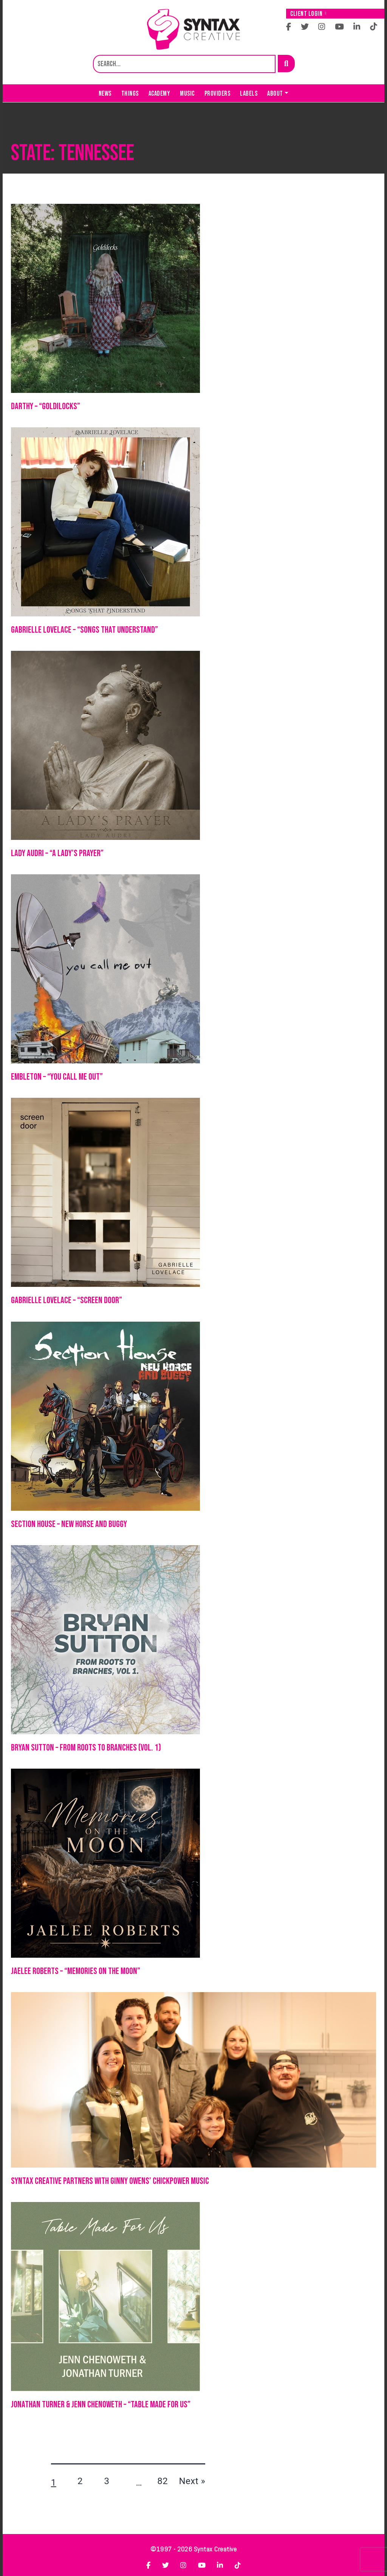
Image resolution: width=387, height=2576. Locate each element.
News (105, 94)
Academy (159, 94)
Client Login (308, 14)
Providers (217, 94)
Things (130, 94)
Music (187, 94)
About (275, 94)
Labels (248, 94)
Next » (192, 2481)
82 (162, 2481)
